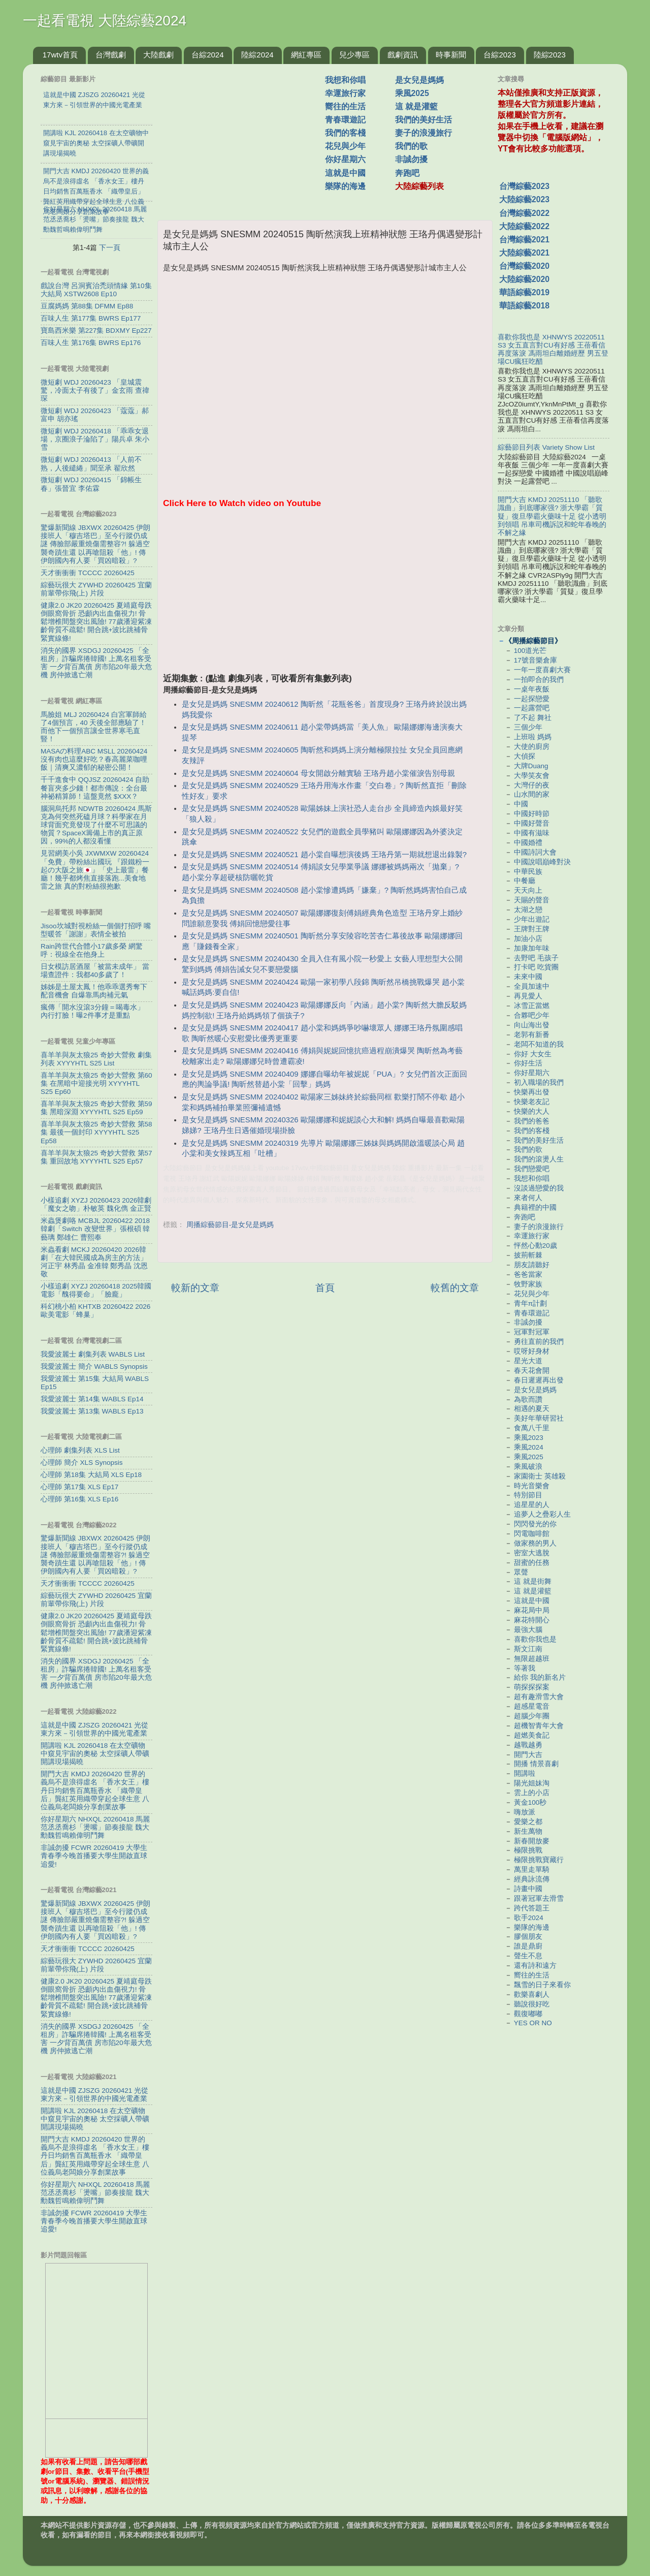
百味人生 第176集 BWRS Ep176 (91, 343)
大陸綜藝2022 (524, 226)
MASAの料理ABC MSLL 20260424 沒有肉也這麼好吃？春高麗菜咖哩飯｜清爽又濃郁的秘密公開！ (94, 759)
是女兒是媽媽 (419, 80)
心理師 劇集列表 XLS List (80, 1450)
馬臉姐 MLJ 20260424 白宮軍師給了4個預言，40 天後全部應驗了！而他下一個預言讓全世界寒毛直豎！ (94, 727)
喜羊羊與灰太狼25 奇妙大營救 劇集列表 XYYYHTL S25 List (96, 1059)
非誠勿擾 (411, 159)
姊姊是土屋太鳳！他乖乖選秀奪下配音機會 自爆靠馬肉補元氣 (94, 991)
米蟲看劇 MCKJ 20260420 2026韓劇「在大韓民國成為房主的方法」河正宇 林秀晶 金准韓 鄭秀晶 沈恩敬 (94, 1262)
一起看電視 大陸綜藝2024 (104, 20)
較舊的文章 (455, 1287)
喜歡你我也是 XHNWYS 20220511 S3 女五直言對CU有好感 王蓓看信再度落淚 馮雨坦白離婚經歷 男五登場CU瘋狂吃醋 (553, 349)
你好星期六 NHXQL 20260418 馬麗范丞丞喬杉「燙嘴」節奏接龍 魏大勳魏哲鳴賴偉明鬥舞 (95, 1827)
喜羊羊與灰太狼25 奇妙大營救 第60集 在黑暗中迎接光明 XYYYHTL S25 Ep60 (96, 1083)
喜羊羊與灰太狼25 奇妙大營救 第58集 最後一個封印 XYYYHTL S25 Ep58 (96, 1132)
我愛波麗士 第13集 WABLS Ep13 (92, 1411)
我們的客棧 (345, 133)
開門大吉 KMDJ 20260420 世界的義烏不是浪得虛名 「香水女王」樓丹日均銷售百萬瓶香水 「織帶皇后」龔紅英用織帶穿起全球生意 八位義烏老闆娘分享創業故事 (95, 1790)
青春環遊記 (345, 119)
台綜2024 (207, 54)
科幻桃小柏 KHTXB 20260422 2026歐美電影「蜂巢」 (95, 1310)
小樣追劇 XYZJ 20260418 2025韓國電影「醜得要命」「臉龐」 (96, 1290)
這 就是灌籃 (416, 106)
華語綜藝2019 (524, 292)
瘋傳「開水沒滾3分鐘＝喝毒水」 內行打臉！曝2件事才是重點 (92, 1011)
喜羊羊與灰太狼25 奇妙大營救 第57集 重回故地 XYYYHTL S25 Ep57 (96, 1157)
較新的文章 (195, 1287)
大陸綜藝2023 (524, 199)
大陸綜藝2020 (524, 279)
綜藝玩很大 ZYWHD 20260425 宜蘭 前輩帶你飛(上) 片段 (96, 589)
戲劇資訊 (402, 54)
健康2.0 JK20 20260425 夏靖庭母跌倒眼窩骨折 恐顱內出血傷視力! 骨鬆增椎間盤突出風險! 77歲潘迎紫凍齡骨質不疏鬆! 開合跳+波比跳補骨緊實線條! (96, 622)
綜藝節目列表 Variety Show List (546, 447)
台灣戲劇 (110, 54)
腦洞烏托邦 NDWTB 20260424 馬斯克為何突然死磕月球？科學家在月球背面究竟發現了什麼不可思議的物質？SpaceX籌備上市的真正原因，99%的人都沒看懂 (96, 825)
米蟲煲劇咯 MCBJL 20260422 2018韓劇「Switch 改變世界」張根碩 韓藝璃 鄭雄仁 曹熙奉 (95, 1229)
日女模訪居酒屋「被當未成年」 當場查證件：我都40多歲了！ (95, 971)
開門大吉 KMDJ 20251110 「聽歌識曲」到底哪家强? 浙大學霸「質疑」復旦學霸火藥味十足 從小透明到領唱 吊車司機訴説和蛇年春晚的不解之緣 (552, 516)
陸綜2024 (257, 54)
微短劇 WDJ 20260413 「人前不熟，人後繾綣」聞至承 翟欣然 (91, 464)
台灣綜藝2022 (524, 213)
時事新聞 (451, 54)
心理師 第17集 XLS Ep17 (79, 1487)
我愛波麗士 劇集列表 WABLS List (93, 1354)
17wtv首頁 (60, 54)
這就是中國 (345, 173)
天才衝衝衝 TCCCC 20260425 (88, 573)
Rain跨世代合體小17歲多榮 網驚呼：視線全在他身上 (92, 950)
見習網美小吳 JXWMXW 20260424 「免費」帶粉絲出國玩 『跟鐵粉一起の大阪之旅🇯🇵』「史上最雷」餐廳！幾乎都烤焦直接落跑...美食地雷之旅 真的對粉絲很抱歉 (95, 870)
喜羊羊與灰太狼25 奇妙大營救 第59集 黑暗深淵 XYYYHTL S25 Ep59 (96, 1108)
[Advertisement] (245, 136)
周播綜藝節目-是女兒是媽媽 (230, 1225)
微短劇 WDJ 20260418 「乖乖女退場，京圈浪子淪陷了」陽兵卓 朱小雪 (95, 439)
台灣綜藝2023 (524, 186)
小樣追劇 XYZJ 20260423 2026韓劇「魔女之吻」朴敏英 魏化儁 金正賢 (96, 1204)
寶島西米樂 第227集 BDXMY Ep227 (96, 330)
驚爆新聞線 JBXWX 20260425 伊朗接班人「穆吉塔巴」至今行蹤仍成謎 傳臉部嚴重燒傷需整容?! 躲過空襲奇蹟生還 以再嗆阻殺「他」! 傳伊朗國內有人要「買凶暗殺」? (95, 544)
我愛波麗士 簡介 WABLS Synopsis (94, 1366)
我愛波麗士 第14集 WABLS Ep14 (92, 1399)
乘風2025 (412, 93)
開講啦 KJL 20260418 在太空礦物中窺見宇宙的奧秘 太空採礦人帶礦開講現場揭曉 (95, 1754)
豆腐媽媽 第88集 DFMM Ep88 (87, 306)
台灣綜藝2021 (524, 239)
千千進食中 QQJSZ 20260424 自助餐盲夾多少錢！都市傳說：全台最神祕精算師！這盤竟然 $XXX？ (95, 788)
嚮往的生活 (345, 106)
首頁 (325, 1287)
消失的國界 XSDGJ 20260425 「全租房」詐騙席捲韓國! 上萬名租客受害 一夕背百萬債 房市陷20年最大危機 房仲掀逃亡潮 (96, 663)
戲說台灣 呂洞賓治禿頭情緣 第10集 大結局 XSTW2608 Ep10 (96, 290)
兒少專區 (354, 54)
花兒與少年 (345, 146)
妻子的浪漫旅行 (423, 133)
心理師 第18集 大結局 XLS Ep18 (91, 1475)
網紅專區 (306, 54)
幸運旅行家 (345, 93)
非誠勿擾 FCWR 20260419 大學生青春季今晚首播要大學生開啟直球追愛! (94, 1856)
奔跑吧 (407, 173)
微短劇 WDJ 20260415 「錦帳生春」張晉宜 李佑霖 (91, 484)
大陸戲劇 (158, 54)
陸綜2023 (550, 54)
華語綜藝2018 (524, 305)
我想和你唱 (345, 80)
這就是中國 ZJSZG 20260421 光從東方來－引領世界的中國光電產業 (94, 1729)
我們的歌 (411, 146)
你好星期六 (345, 159)
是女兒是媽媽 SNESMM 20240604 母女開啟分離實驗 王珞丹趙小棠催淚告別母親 (318, 773)
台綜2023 (499, 54)
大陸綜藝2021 (524, 252)
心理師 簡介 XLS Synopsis (82, 1462)
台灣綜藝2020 (524, 266)
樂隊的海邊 (345, 186)
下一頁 (109, 247)
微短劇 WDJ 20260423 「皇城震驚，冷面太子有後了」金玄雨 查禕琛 (95, 390)
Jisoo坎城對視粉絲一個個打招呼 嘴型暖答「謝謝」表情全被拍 (96, 930)
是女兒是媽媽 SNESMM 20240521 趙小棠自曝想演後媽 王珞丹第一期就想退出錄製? (324, 855)
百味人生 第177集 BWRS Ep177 (91, 318)
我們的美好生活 (423, 119)
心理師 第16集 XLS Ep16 (79, 1499)
